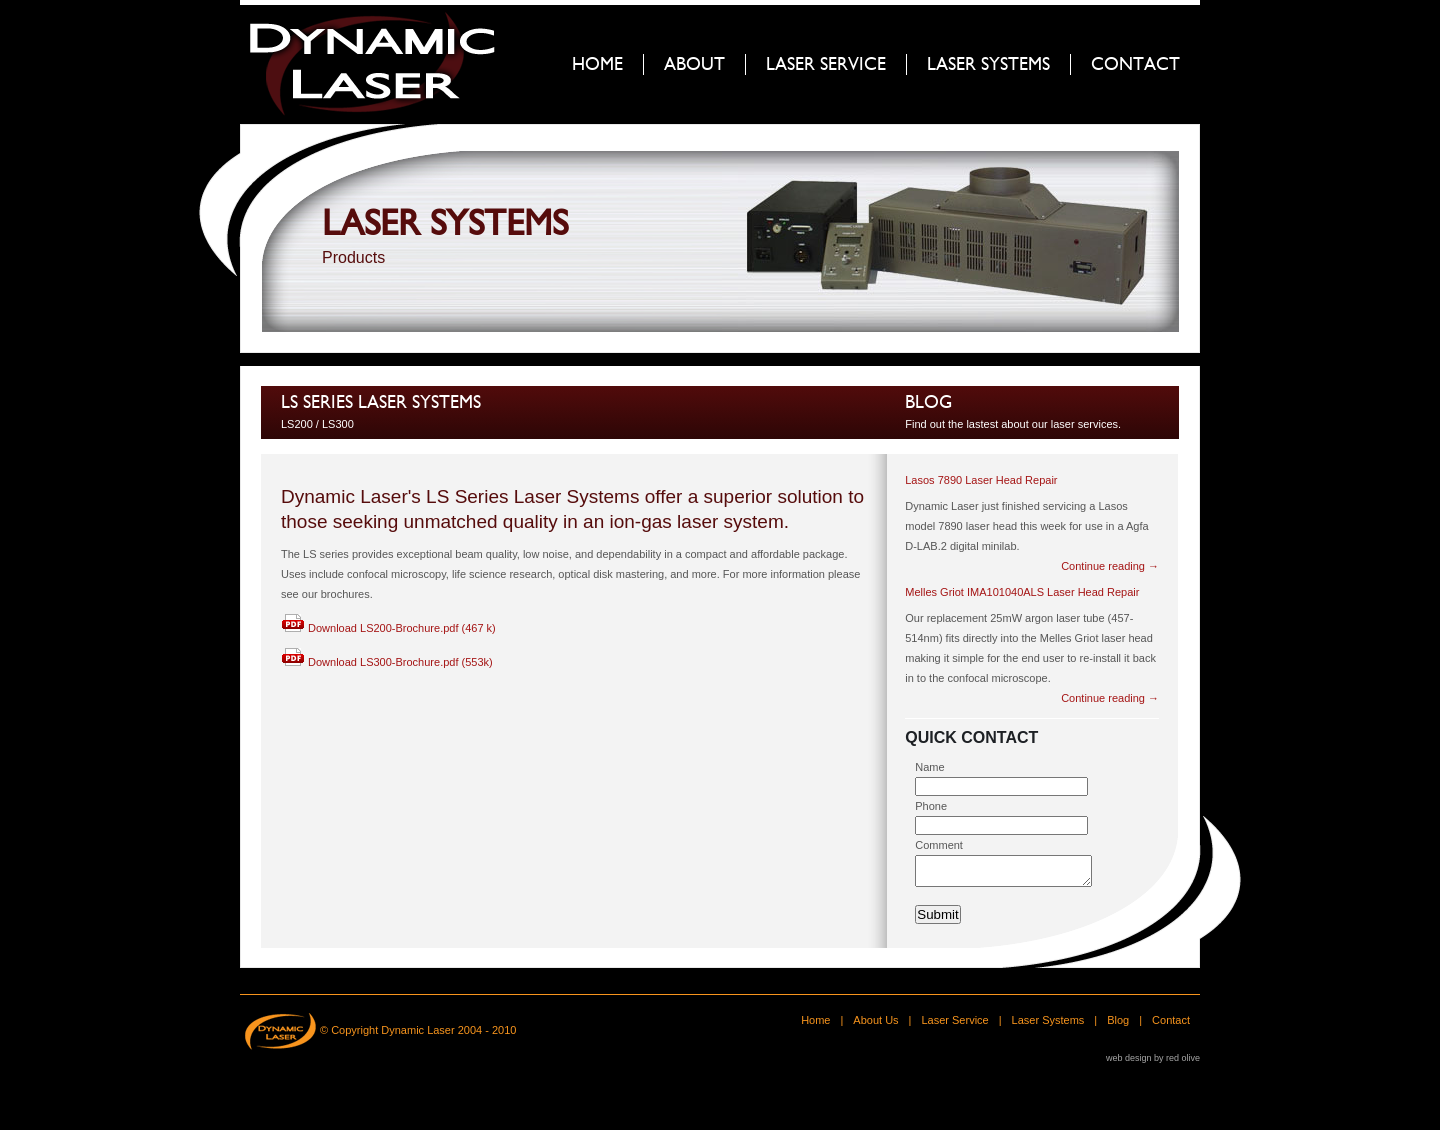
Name (929, 767)
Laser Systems (1048, 1026)
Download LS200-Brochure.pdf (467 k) (388, 628)
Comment (939, 845)
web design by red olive (1153, 1064)
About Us (875, 1026)
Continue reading (1110, 566)
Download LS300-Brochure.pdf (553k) (387, 662)
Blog (928, 402)
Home (815, 1026)
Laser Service (954, 1026)
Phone (931, 806)
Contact (1171, 1026)
